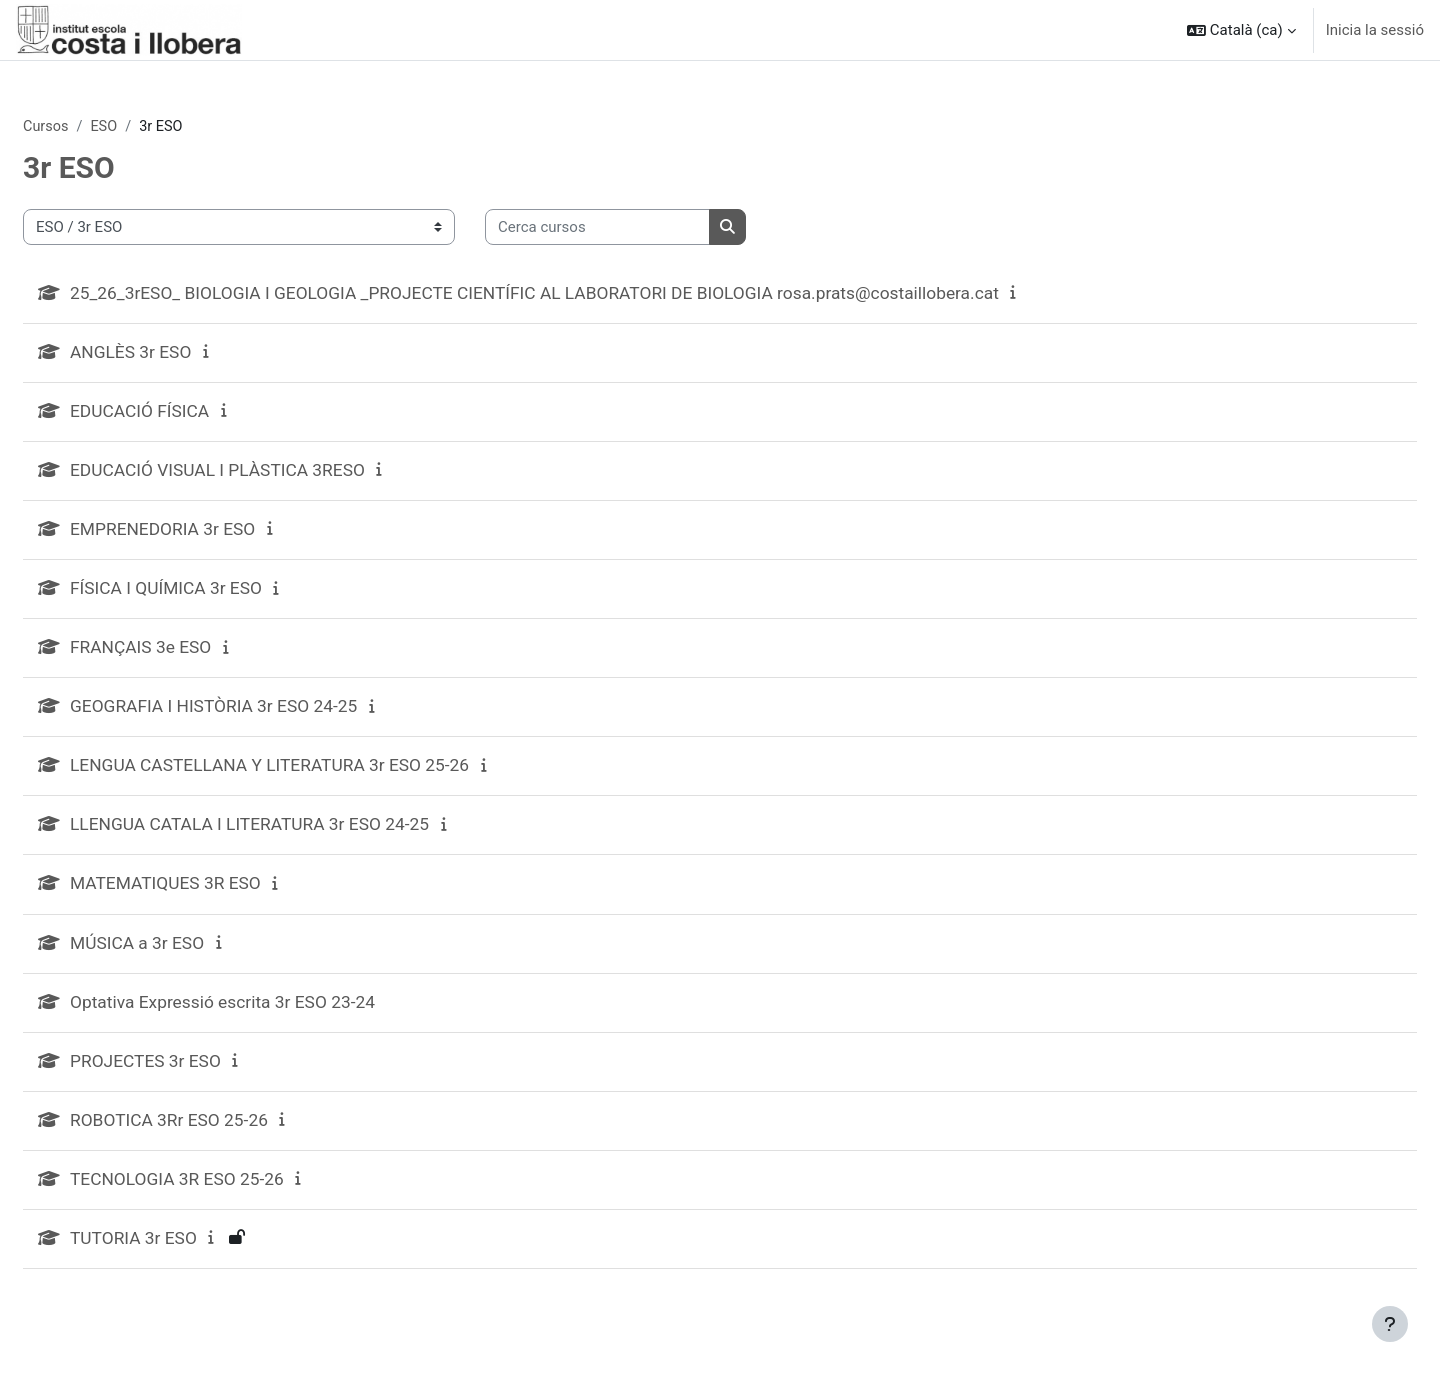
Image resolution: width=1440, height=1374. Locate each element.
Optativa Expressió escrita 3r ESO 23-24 (277, 1014)
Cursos (94, 127)
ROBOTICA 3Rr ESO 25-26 (221, 1134)
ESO (154, 127)
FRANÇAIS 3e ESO (192, 654)
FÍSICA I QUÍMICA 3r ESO (218, 594)
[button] (1241, 30)
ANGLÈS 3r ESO (182, 354)
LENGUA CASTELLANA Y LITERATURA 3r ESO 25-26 (326, 774)
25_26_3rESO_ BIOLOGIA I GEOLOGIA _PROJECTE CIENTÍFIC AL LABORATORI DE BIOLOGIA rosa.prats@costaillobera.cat (601, 294)
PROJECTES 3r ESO (197, 1074)
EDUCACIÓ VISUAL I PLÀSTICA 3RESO (272, 474)
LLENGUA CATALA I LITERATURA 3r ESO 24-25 (305, 834)
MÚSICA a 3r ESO (188, 954)
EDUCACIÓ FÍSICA (191, 414)
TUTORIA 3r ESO (185, 1254)
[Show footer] (1390, 1324)
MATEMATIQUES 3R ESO (218, 894)
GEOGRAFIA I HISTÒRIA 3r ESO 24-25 (268, 714)
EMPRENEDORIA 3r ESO (215, 534)
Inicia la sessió (1375, 30)
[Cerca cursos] (645, 228)
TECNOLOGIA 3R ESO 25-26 (230, 1194)
